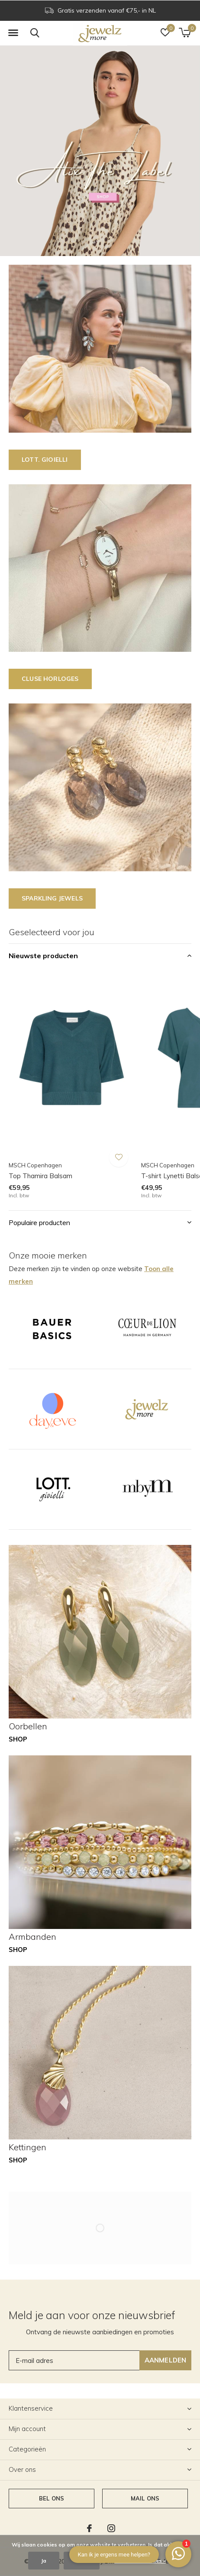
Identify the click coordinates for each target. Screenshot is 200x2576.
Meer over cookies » (140, 2560)
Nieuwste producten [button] (43, 955)
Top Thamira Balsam (40, 1176)
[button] (13, 33)
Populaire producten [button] (39, 1222)
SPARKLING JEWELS (52, 898)
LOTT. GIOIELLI (45, 459)
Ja (43, 2560)
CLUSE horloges (50, 679)
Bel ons (51, 2498)
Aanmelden (166, 2360)
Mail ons (145, 2498)
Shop (18, 1739)
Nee (82, 2560)
